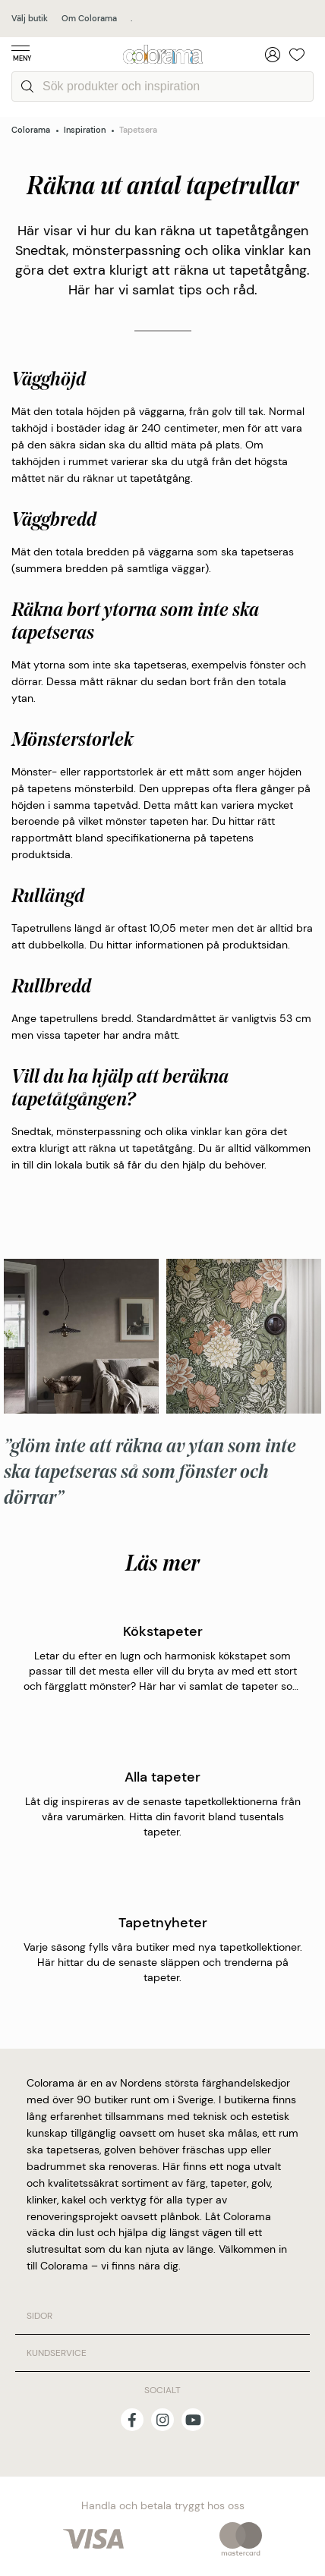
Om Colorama (89, 18)
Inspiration (85, 129)
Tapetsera (138, 129)
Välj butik (29, 18)
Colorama (30, 129)
